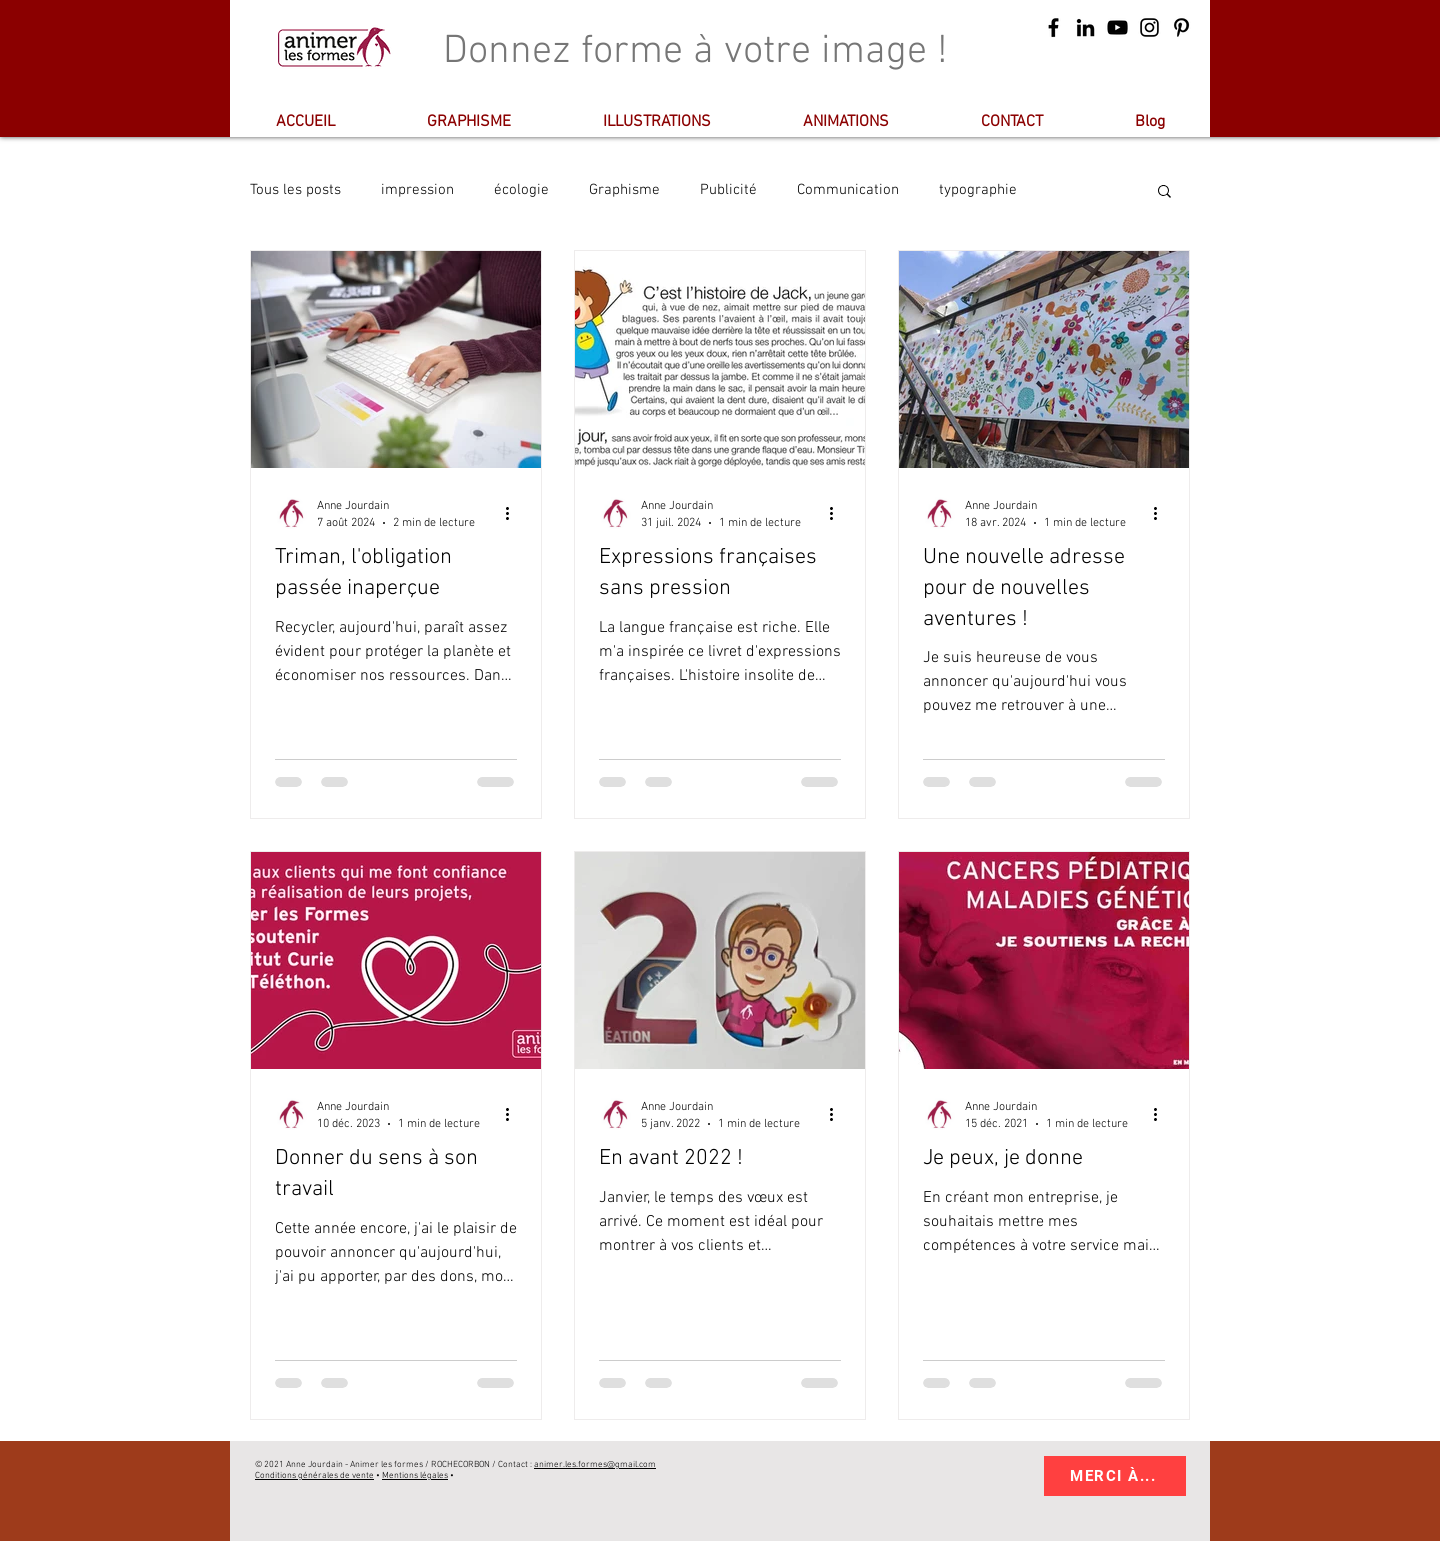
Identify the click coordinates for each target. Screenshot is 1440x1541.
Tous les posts (295, 190)
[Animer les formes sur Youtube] (1117, 27)
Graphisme (624, 190)
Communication (848, 190)
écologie (521, 190)
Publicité (728, 190)
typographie (978, 190)
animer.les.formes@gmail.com (595, 1464)
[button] (1164, 192)
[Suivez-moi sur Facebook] (1053, 27)
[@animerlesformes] (1181, 27)
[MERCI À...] (1115, 1476)
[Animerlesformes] (1085, 27)
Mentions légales (415, 1475)
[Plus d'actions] (514, 513)
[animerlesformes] (1149, 27)
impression (417, 190)
